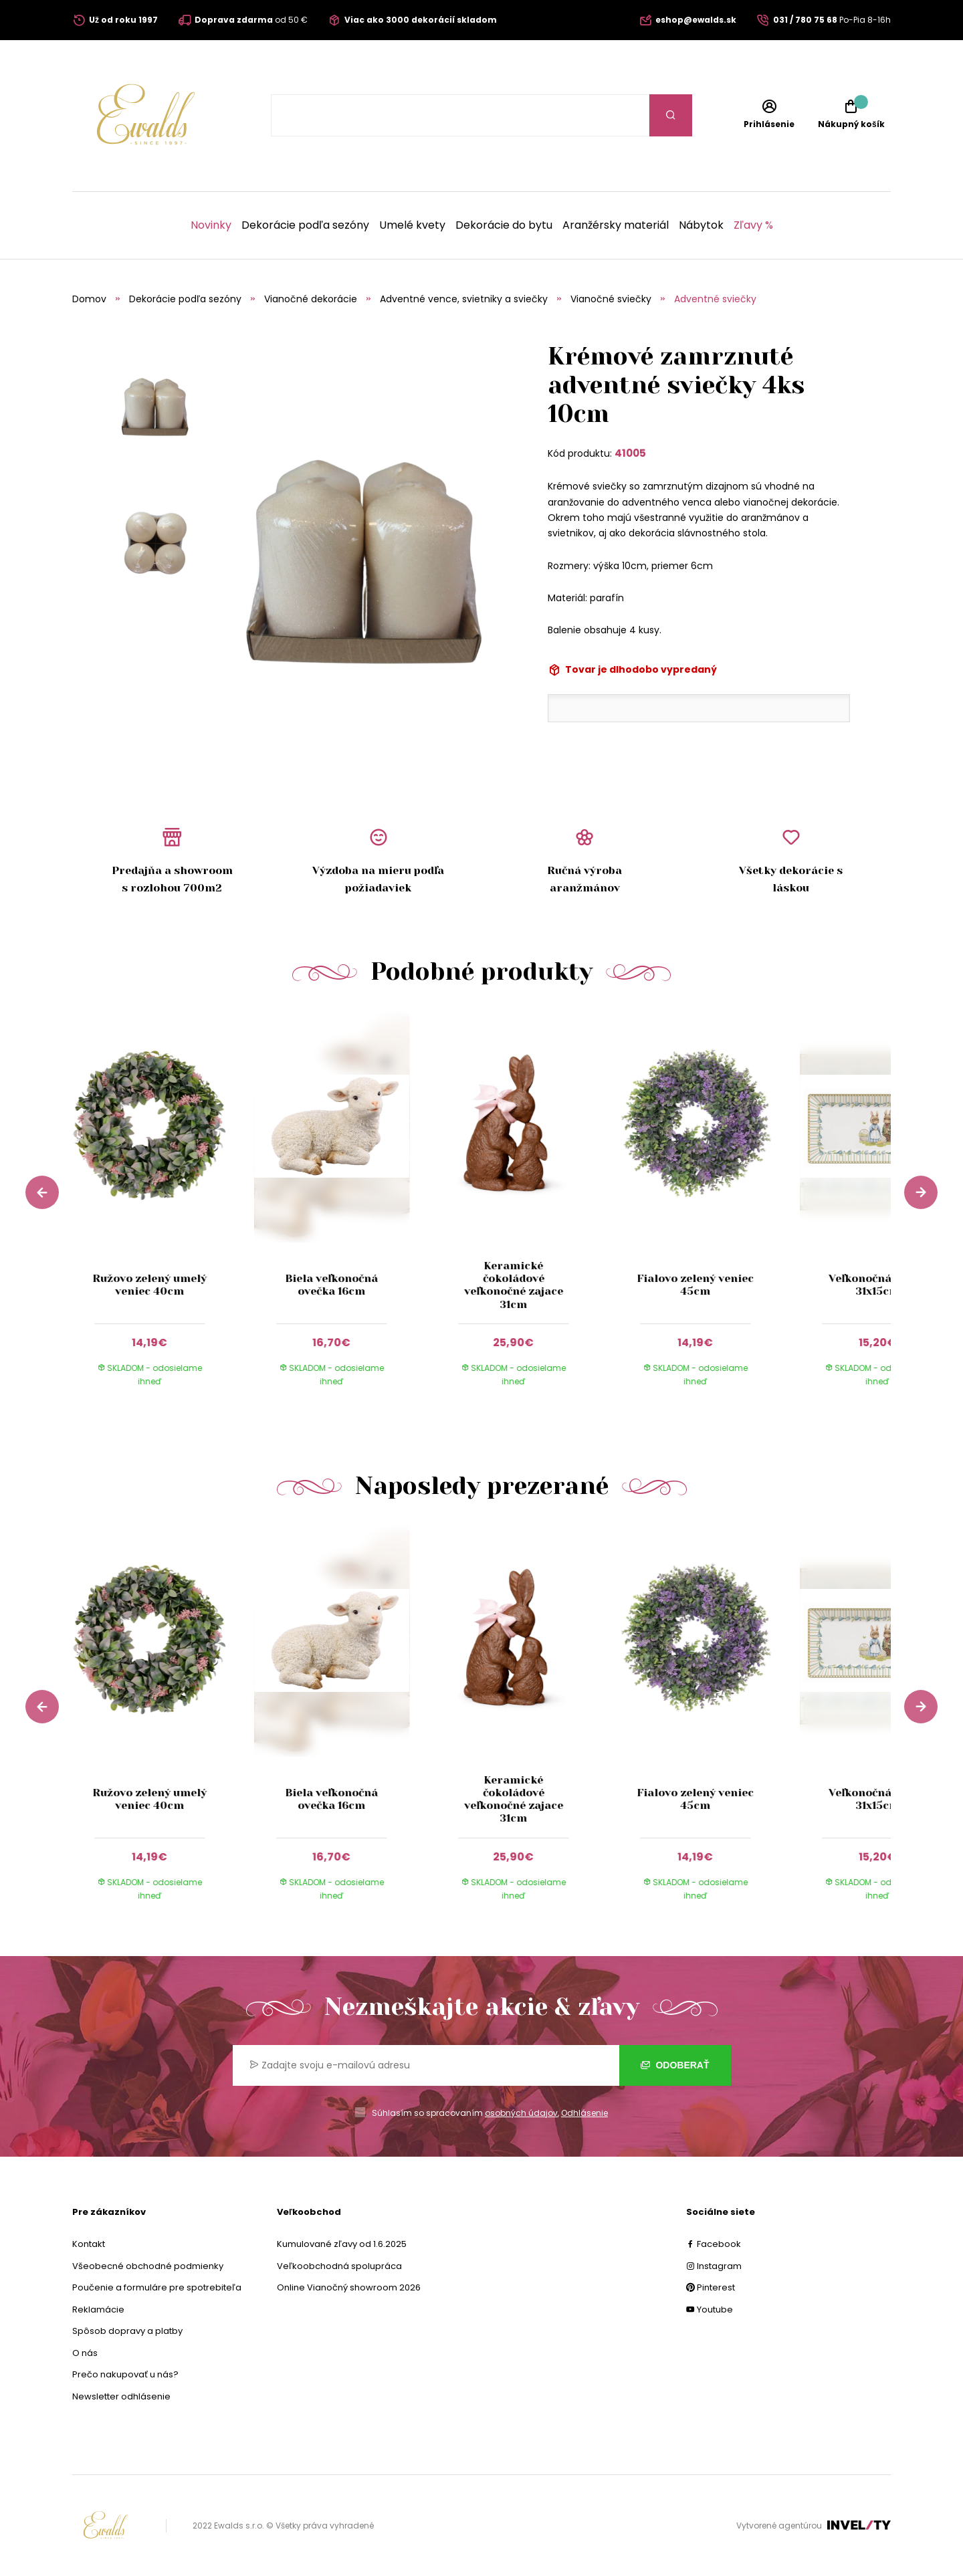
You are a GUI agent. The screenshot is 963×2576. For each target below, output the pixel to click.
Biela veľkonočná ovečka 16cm (331, 1284)
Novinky (211, 225)
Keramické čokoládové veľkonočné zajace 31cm (513, 1285)
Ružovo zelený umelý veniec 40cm (149, 1284)
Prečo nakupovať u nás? (125, 2374)
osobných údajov (521, 2113)
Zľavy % (753, 225)
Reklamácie (98, 2309)
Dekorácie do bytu (503, 225)
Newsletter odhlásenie (121, 2396)
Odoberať (675, 2065)
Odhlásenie (584, 2113)
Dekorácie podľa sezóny (305, 225)
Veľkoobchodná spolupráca (339, 2266)
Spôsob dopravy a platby (127, 2331)
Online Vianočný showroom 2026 (349, 2287)
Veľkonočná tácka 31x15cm (877, 1284)
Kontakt (88, 2244)
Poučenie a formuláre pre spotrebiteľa (156, 2287)
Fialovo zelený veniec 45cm (695, 1284)
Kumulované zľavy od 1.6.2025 (342, 2244)
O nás (85, 2353)
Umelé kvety (412, 225)
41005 (630, 453)
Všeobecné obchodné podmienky (147, 2266)
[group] (163, 1211)
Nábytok (701, 225)
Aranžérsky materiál (615, 225)
